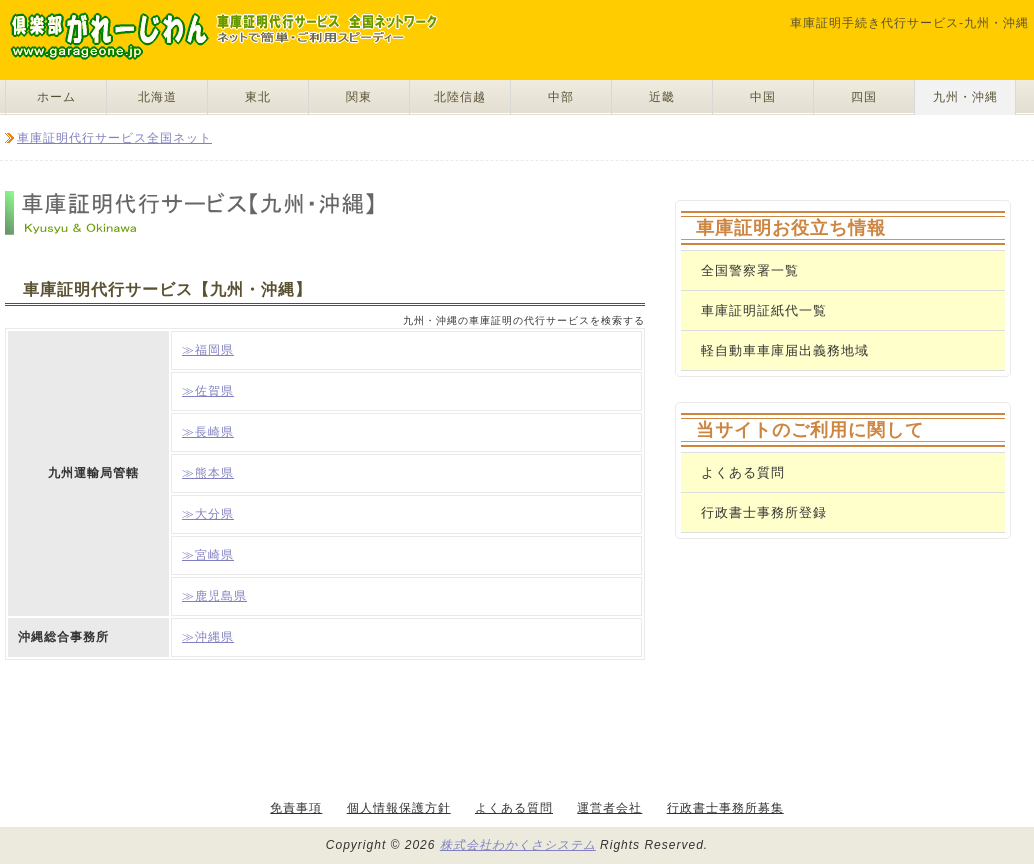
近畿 (662, 97)
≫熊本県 (208, 473)
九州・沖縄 (965, 97)
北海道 (157, 97)
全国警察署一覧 (750, 270)
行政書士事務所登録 (764, 512)
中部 (561, 97)
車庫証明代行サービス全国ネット (114, 138)
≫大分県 (208, 514)
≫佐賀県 (208, 391)
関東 (359, 97)
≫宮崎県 (208, 555)
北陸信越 (460, 97)
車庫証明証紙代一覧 (764, 310)
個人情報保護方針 (399, 808)
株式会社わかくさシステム (518, 845)
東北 (258, 97)
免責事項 (296, 808)
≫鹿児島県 (214, 596)
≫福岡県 (208, 350)
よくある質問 (743, 472)
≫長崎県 (208, 432)
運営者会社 (609, 808)
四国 (864, 97)
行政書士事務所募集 (725, 808)
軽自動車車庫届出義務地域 (785, 350)
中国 (763, 97)
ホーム (56, 97)
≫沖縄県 (208, 637)
